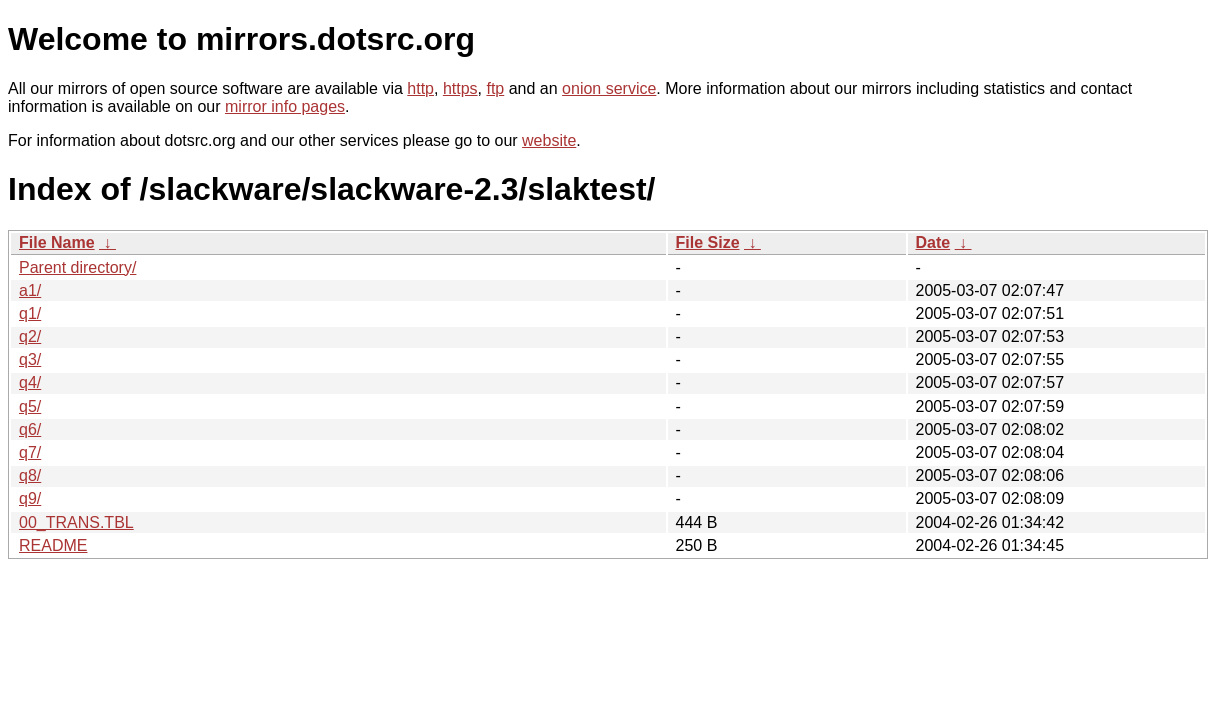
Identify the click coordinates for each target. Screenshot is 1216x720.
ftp (495, 88)
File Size (708, 242)
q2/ (30, 336)
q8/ (30, 475)
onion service (609, 88)
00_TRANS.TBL (76, 522)
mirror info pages (285, 106)
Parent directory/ (77, 267)
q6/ (30, 429)
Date (933, 242)
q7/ (30, 452)
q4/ (30, 382)
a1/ (30, 290)
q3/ (30, 359)
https (460, 88)
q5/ (30, 406)
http (420, 88)
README (53, 545)
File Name (57, 242)
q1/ (30, 313)
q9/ (30, 498)
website (549, 140)
